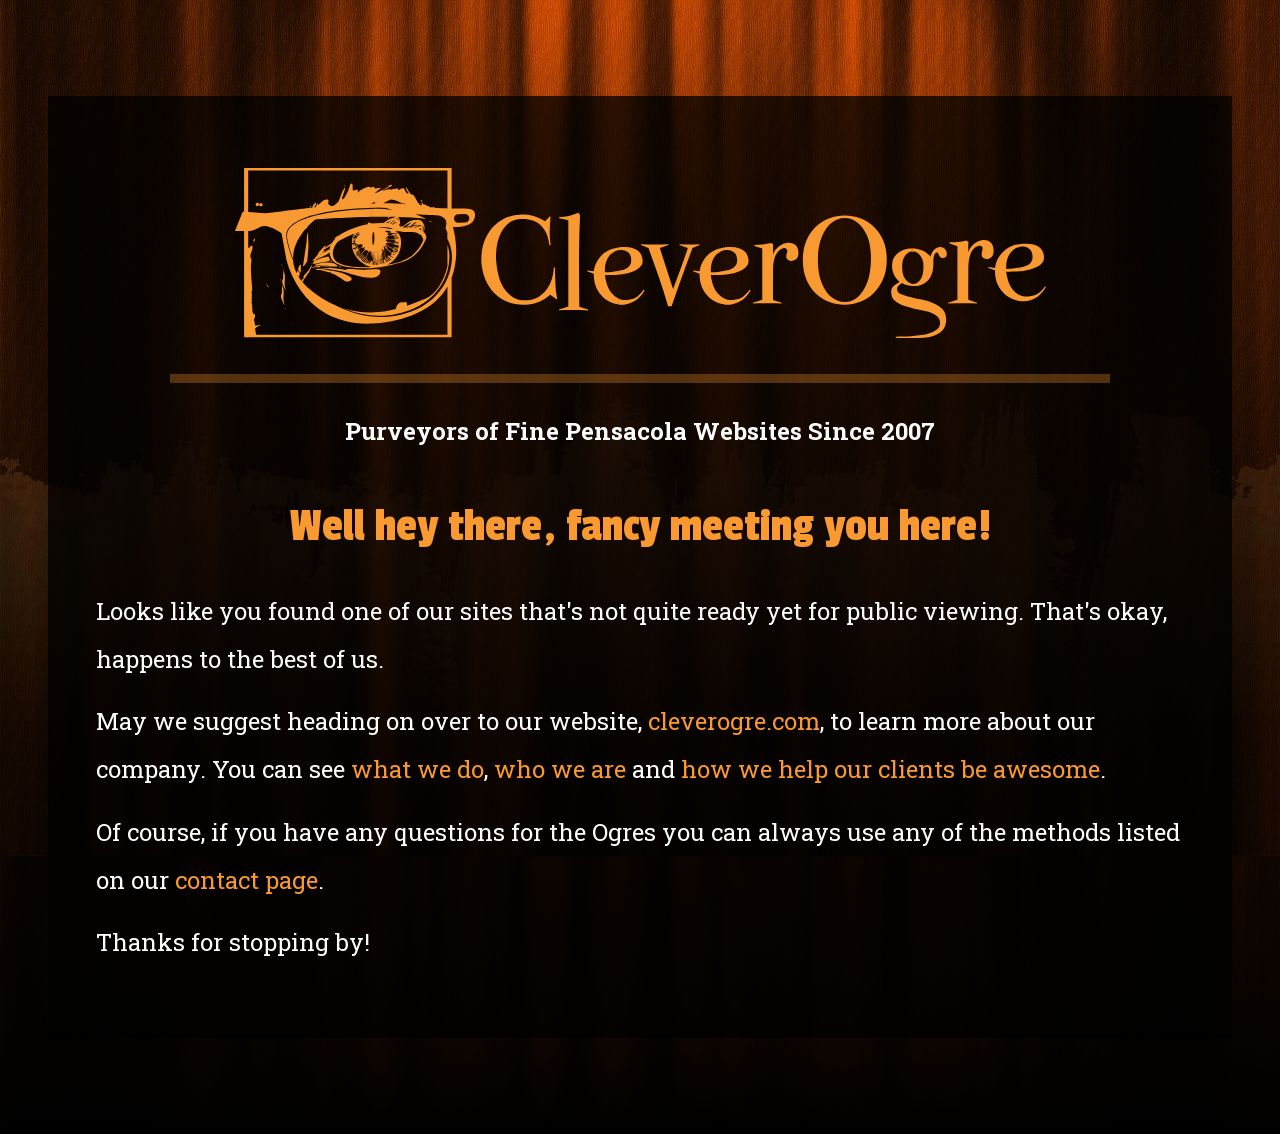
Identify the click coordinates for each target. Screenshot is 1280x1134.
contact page (246, 880)
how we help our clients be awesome (890, 769)
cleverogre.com (734, 721)
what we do (417, 769)
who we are (560, 769)
